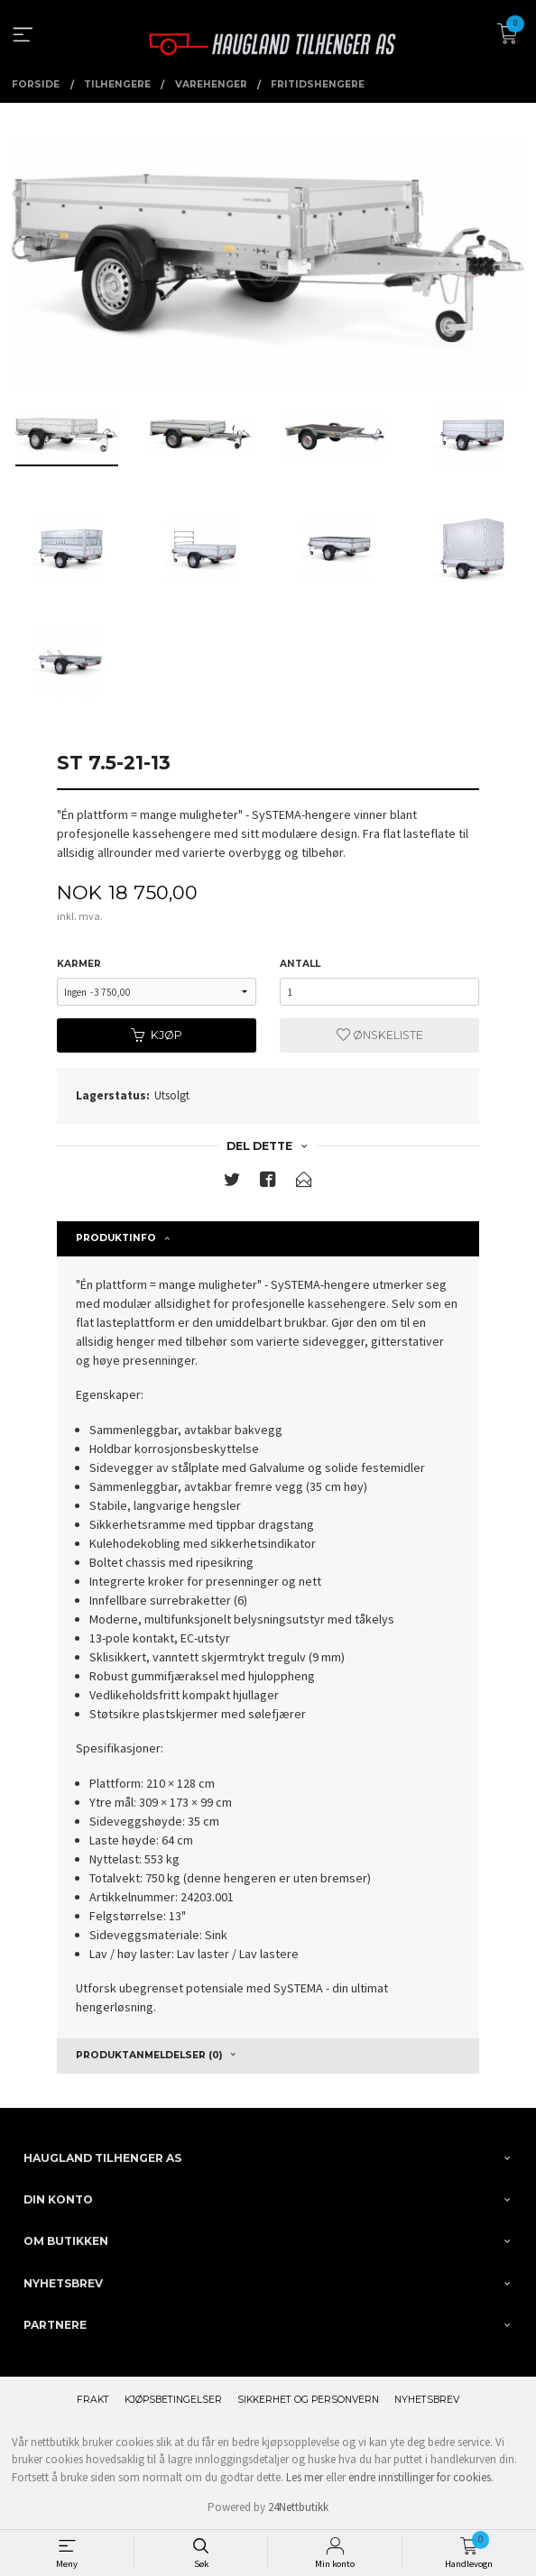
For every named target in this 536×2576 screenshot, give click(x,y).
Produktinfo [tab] (116, 1238)
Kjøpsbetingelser (173, 2400)
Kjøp (156, 1035)
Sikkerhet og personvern (308, 2400)
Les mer (304, 2477)
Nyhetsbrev (426, 2400)
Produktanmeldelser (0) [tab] (149, 2055)
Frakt (93, 2400)
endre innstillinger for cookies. (421, 2477)
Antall (300, 964)
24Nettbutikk (298, 2507)
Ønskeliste (380, 1035)
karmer (79, 964)
